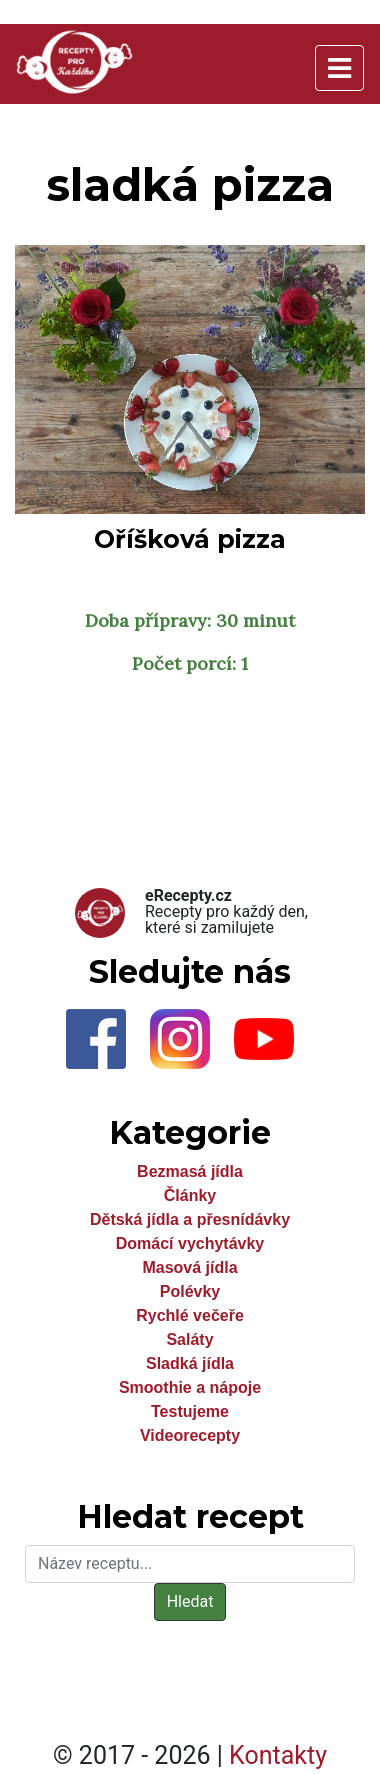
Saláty (189, 1339)
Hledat (190, 1601)
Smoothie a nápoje (190, 1387)
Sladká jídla (190, 1363)
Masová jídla (189, 1267)
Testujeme (190, 1411)
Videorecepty (190, 1435)
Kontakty (278, 1755)
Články (190, 1195)
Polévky (190, 1291)
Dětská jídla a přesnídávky (190, 1219)
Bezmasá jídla (190, 1171)
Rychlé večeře (190, 1315)
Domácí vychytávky (190, 1243)
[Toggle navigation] (339, 68)
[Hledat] (190, 1564)
